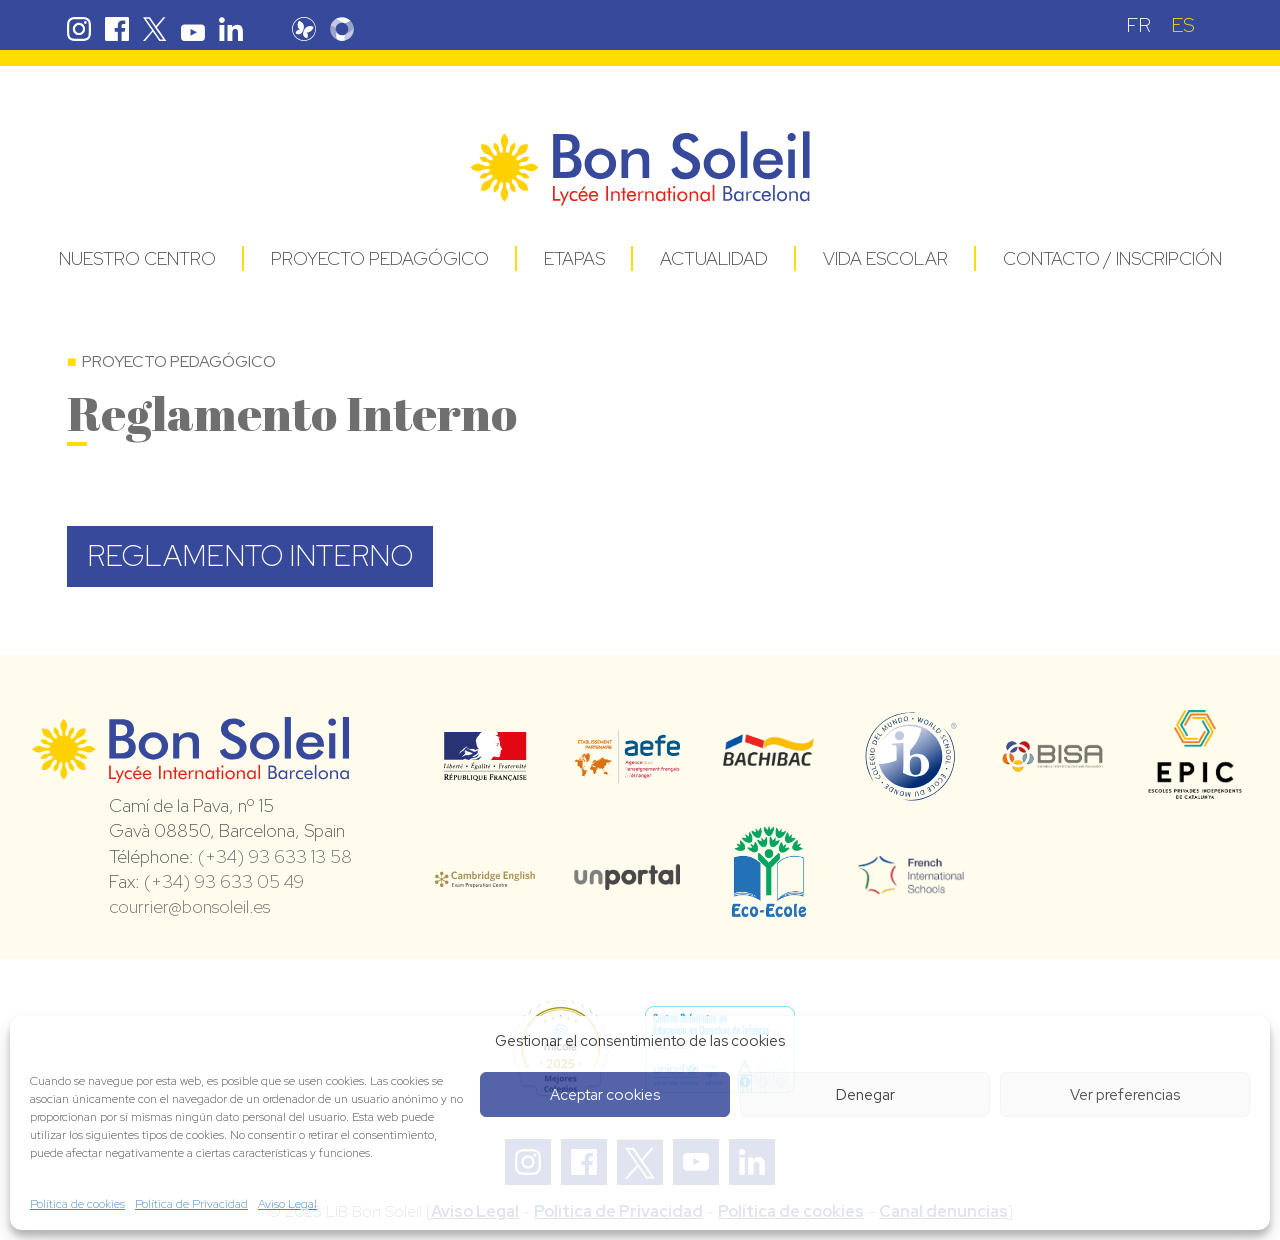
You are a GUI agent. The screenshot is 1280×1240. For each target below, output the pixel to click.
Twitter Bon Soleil (155, 29)
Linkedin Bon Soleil (231, 29)
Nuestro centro (137, 258)
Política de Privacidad (191, 1204)
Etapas (574, 258)
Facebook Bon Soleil (117, 29)
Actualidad (714, 258)
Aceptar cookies (605, 1095)
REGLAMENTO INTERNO (250, 555)
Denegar (865, 1095)
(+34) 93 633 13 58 (275, 856)
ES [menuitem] (1183, 25)
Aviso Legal (287, 1204)
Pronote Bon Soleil (304, 29)
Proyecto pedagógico (380, 258)
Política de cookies (77, 1204)
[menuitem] (1138, 24)
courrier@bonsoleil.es (189, 906)
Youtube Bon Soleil (193, 29)
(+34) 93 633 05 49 (224, 881)
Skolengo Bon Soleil (342, 29)
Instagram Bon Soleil (79, 29)
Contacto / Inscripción (1112, 258)
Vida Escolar (885, 258)
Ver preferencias (1125, 1095)
